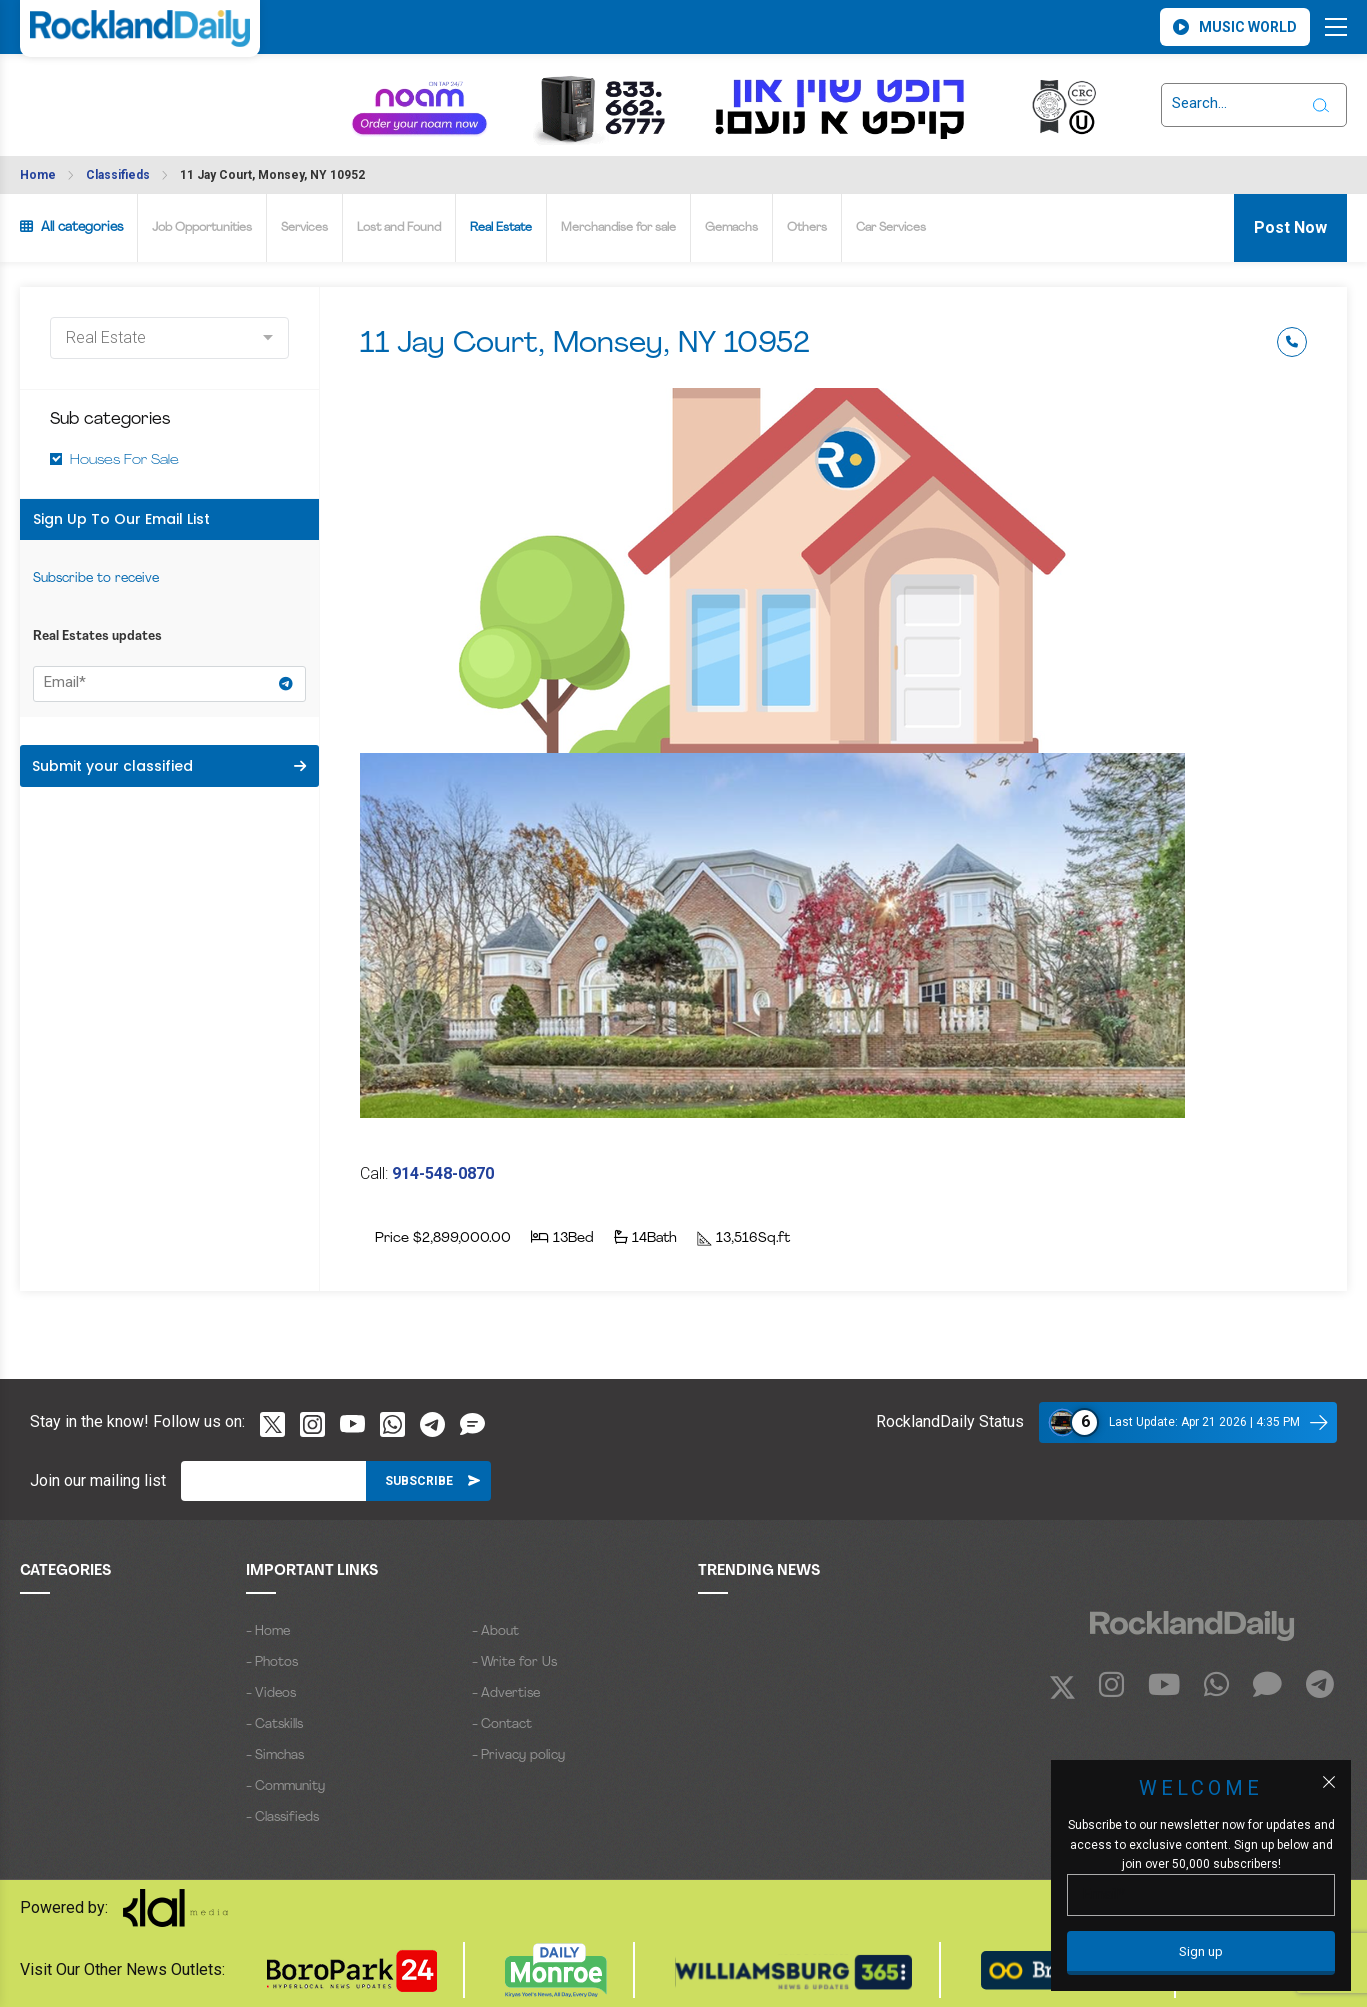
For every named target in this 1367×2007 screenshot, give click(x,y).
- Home (268, 1631)
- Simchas (275, 1755)
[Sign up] (1201, 1953)
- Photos (272, 1662)
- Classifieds (282, 1817)
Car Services (891, 228)
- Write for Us (514, 1662)
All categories (71, 227)
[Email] (273, 1481)
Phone (1292, 342)
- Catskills (274, 1724)
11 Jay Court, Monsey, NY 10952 (272, 175)
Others (807, 228)
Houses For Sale (124, 460)
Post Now (1290, 227)
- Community (285, 1786)
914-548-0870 (443, 1173)
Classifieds (118, 175)
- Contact (502, 1724)
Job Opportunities (202, 228)
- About (495, 1631)
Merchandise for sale (618, 228)
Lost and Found (399, 228)
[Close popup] (1329, 1782)
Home (38, 175)
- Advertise (506, 1693)
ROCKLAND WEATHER (105, 93)
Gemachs (731, 228)
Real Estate (501, 228)
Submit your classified (169, 766)
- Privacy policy (518, 1755)
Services (304, 228)
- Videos (271, 1693)
